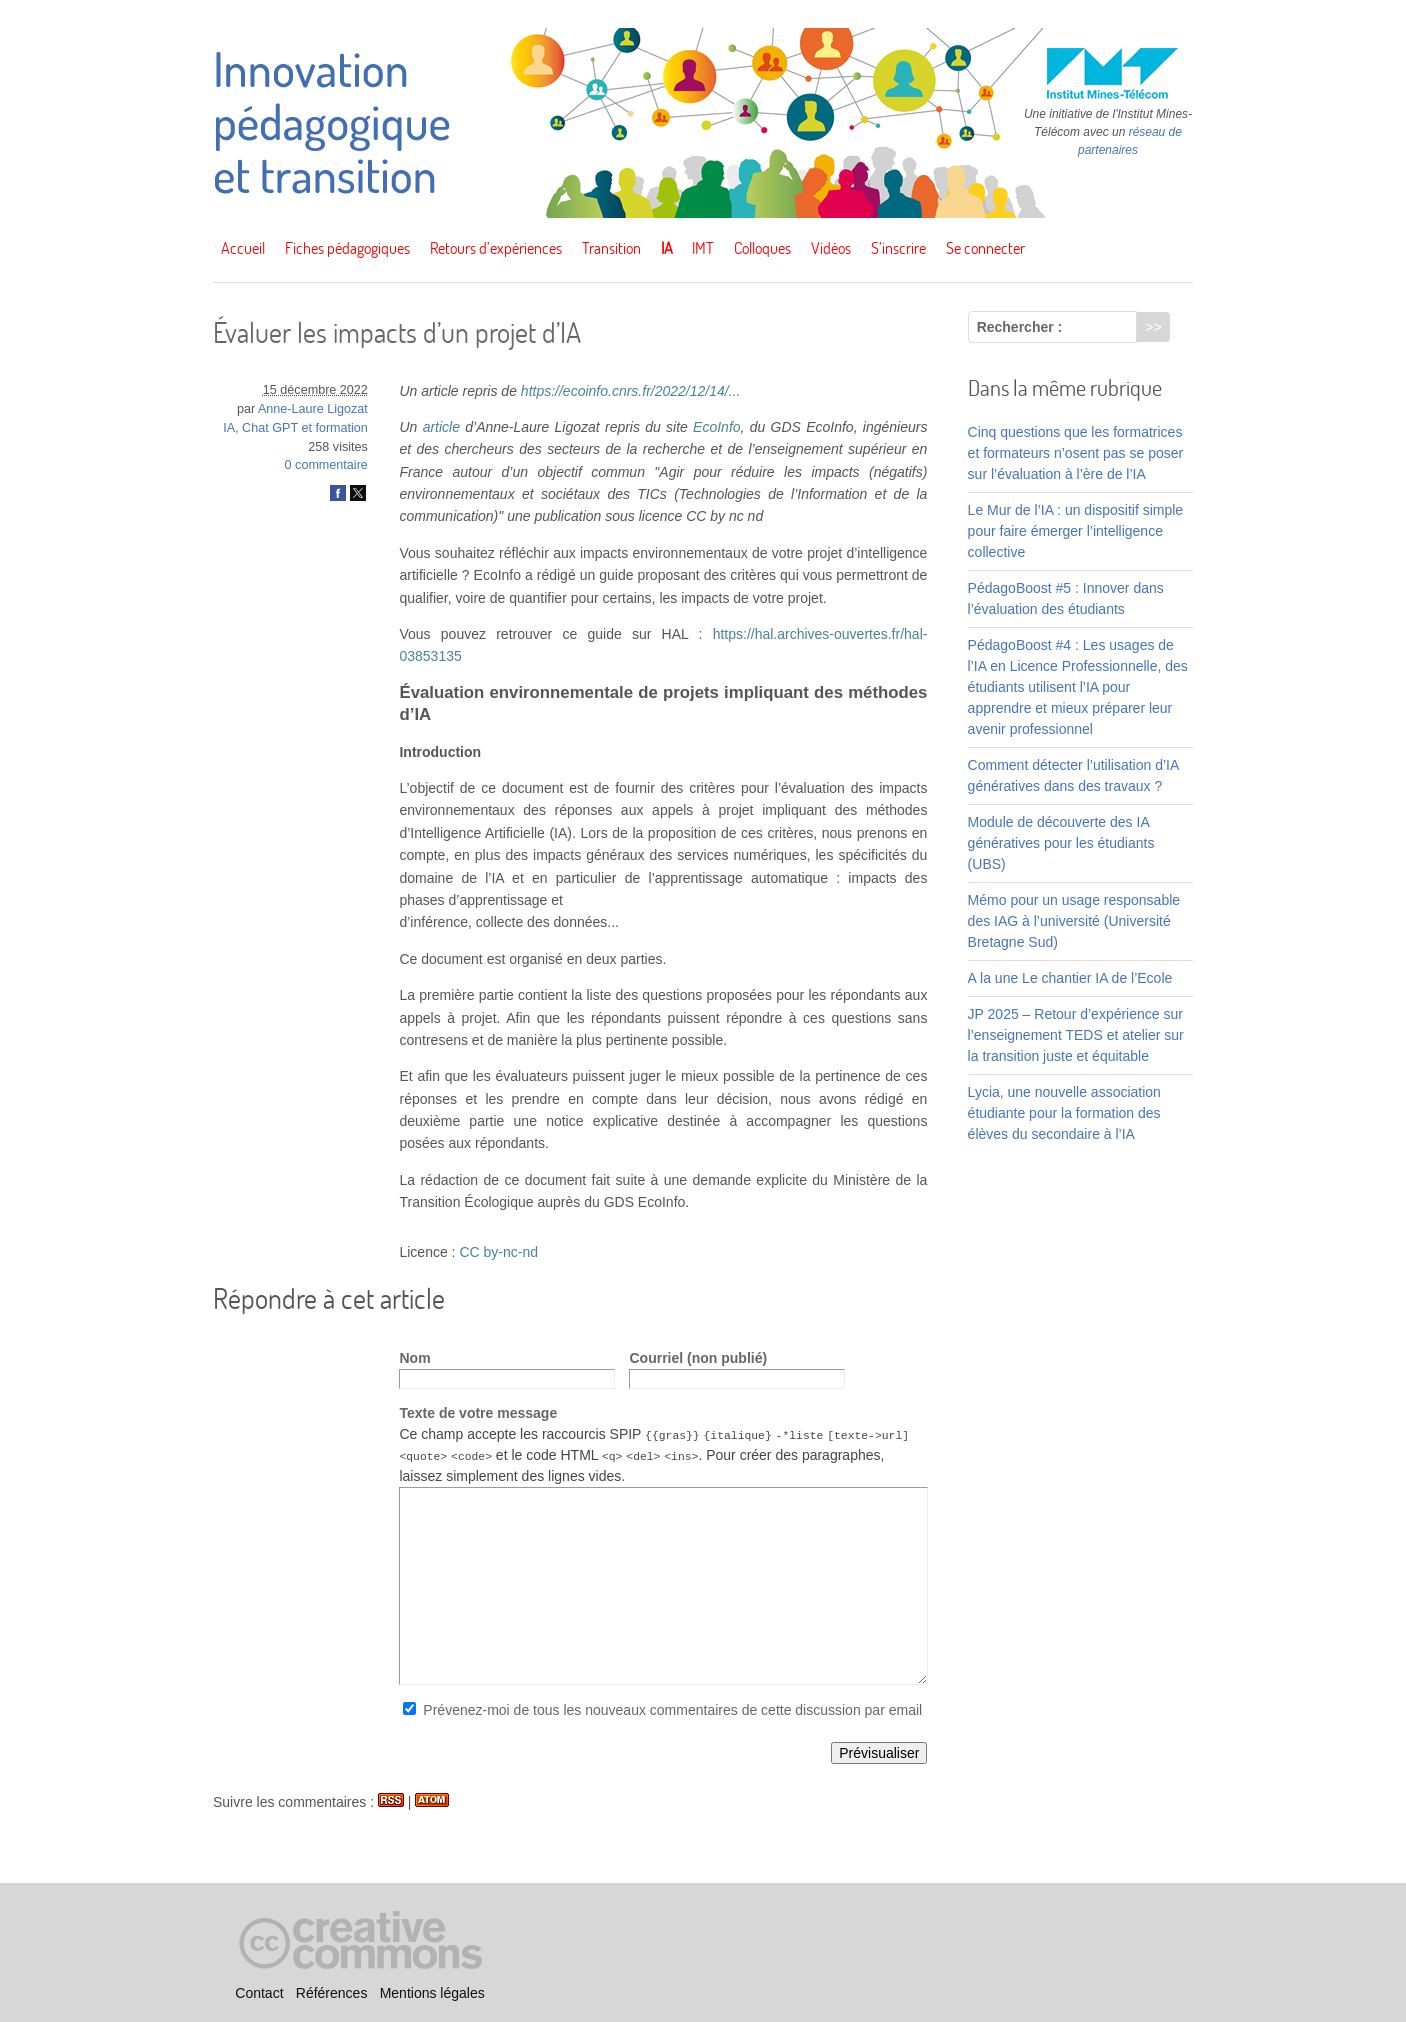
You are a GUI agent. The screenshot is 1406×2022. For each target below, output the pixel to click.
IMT (703, 248)
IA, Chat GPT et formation (295, 428)
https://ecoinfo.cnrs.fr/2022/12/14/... (630, 391)
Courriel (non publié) (698, 1358)
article (441, 427)
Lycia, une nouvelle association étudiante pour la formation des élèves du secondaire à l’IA (1064, 1113)
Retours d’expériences (496, 248)
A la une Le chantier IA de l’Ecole (1070, 978)
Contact (259, 1993)
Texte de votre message (478, 1413)
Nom (414, 1358)
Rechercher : (1020, 327)
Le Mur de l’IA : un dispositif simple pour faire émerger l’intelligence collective (1076, 531)
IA (667, 248)
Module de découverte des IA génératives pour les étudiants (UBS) (1061, 843)
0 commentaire (326, 465)
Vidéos (831, 248)
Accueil (243, 248)
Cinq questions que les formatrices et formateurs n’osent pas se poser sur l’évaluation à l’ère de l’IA (1076, 453)
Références (332, 1993)
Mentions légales (432, 1993)
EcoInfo (716, 427)
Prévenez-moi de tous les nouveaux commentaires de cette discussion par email (672, 1710)
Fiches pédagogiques (347, 248)
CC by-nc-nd (498, 1252)
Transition (611, 248)
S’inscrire (898, 248)
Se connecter (985, 248)
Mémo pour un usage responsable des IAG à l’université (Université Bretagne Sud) (1074, 921)
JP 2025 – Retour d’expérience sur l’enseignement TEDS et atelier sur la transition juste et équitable (1076, 1035)
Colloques (762, 248)
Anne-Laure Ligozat (313, 409)
